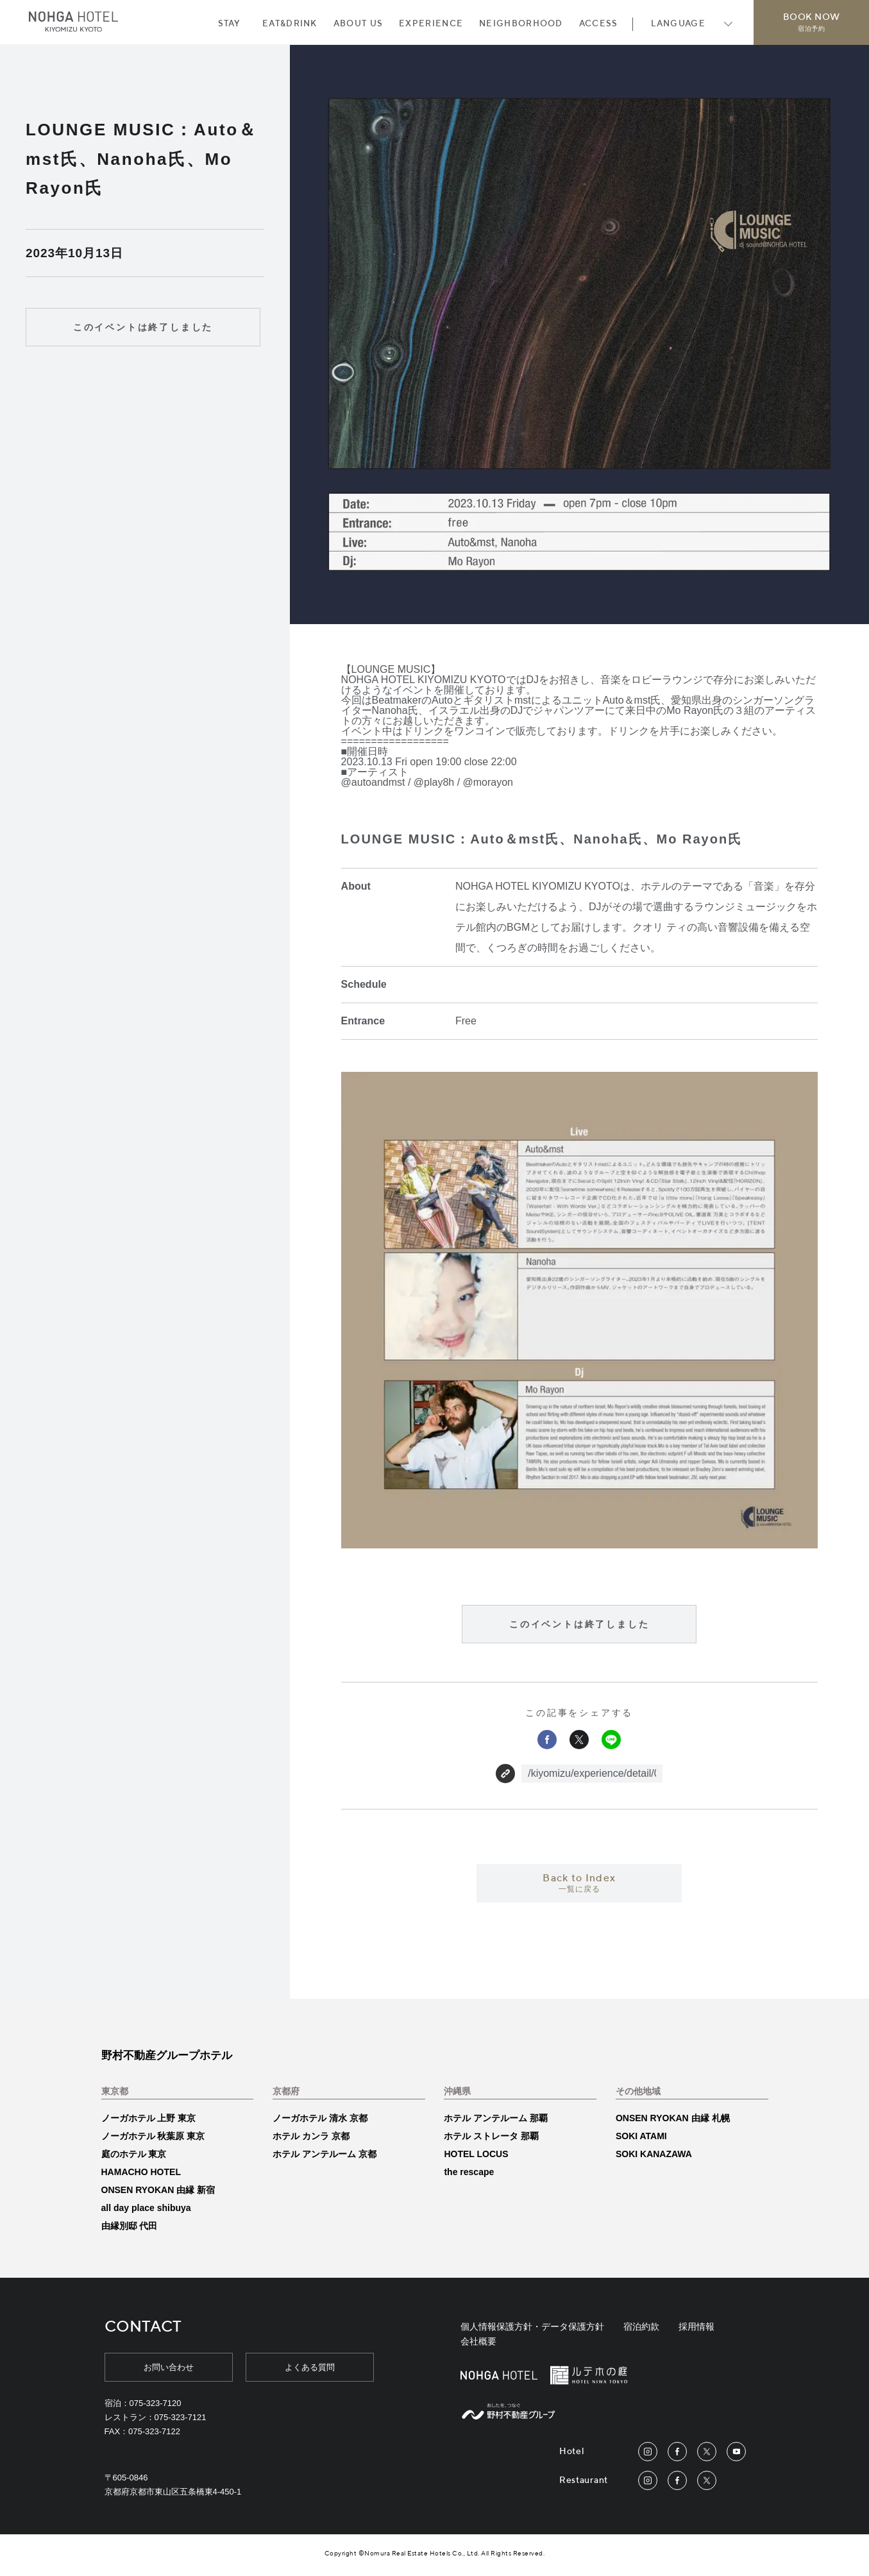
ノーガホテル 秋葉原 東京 (153, 2135)
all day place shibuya (146, 2207)
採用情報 (696, 2326)
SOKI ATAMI (641, 2135)
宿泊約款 (641, 2326)
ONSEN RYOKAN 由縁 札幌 (673, 2118)
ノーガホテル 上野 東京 (148, 2118)
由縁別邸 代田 (129, 2225)
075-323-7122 (154, 2431)
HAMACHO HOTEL (141, 2171)
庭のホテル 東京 (134, 2153)
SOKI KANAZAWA (654, 2153)
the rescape (469, 2171)
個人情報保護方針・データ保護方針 (532, 2326)
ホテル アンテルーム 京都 (324, 2153)
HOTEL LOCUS (476, 2153)
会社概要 (478, 2341)
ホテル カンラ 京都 (311, 2135)
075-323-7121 (181, 2417)
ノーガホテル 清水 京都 (320, 2118)
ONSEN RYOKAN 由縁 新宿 (158, 2189)
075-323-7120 (155, 2403)
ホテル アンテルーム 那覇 (496, 2118)
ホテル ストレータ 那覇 (491, 2135)
